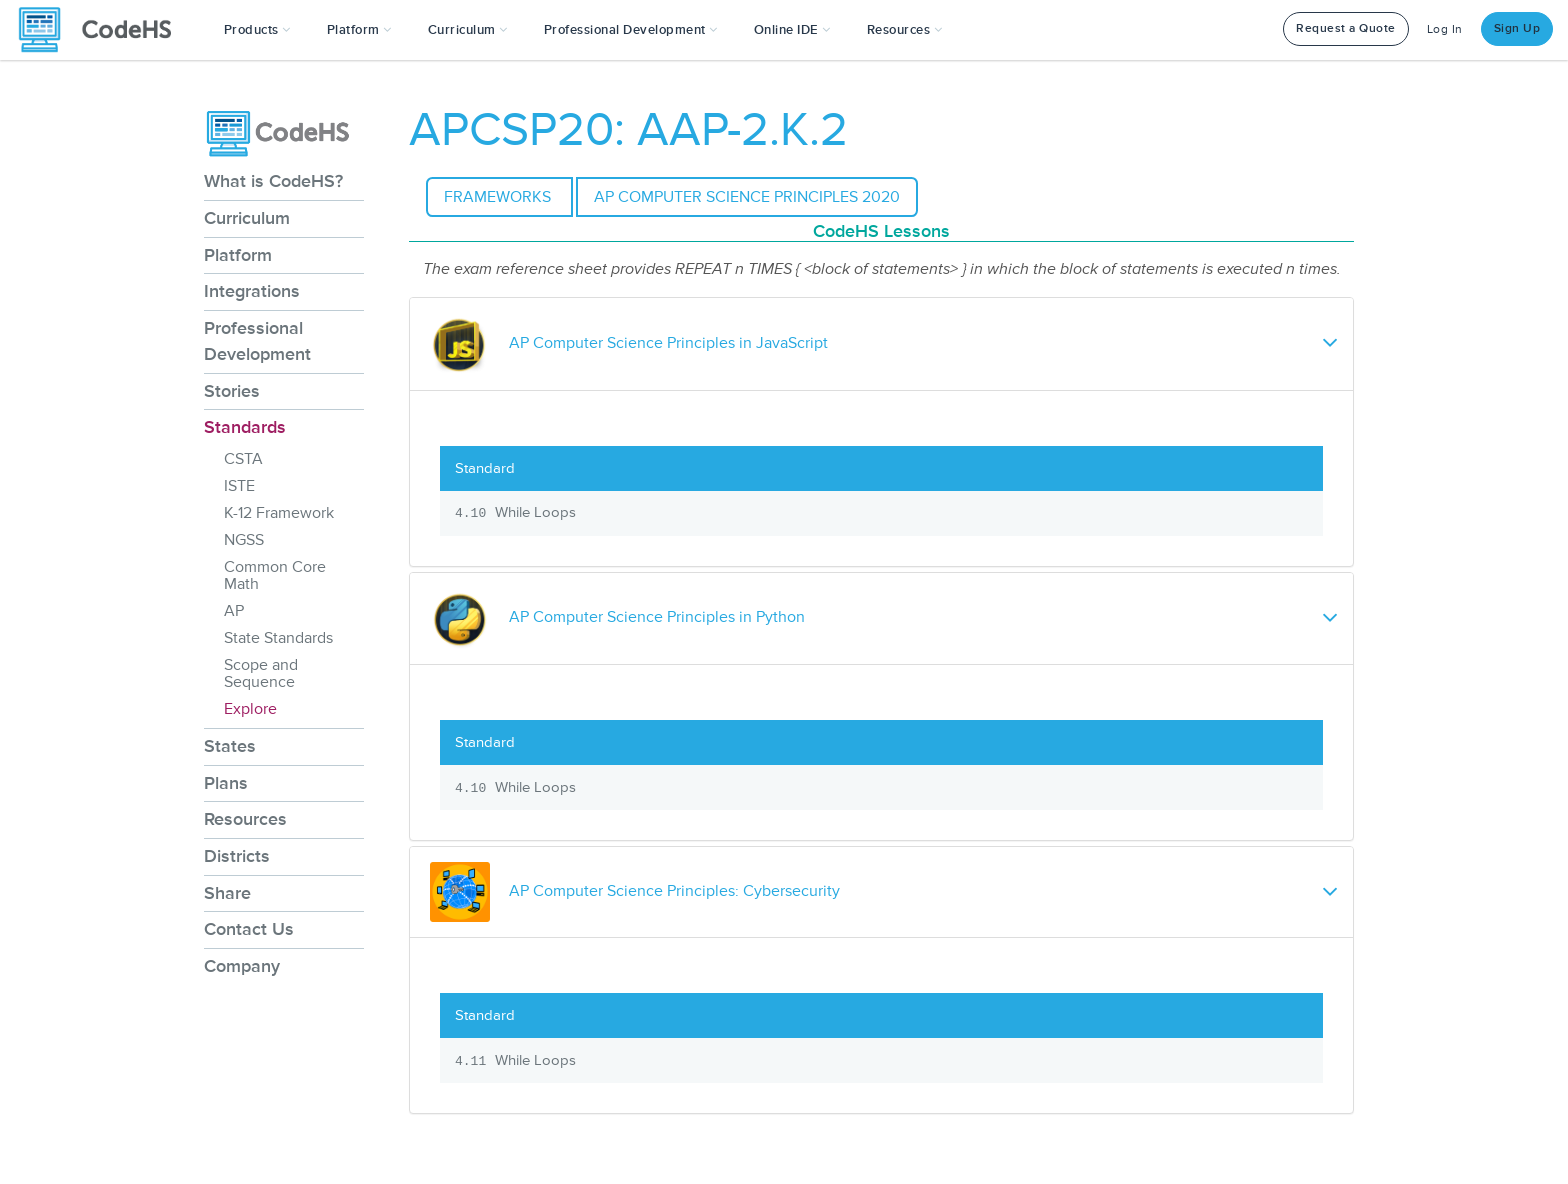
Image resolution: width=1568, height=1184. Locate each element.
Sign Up (1517, 28)
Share (227, 893)
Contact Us (249, 929)
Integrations (252, 291)
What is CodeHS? (273, 181)
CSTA (243, 459)
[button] (257, 30)
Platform (238, 255)
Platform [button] (359, 30)
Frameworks (499, 197)
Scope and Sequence (261, 673)
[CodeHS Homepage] (103, 30)
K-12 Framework (279, 513)
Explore (250, 709)
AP (234, 611)
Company (242, 966)
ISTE (239, 486)
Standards (245, 427)
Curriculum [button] (468, 30)
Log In (1445, 29)
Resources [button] (905, 30)
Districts (237, 856)
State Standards (278, 638)
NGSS (244, 540)
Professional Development (257, 341)
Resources (245, 819)
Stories (232, 391)
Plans (226, 783)
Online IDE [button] (792, 30)
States (230, 746)
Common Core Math (275, 575)
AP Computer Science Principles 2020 (747, 197)
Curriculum (247, 218)
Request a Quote (1346, 28)
